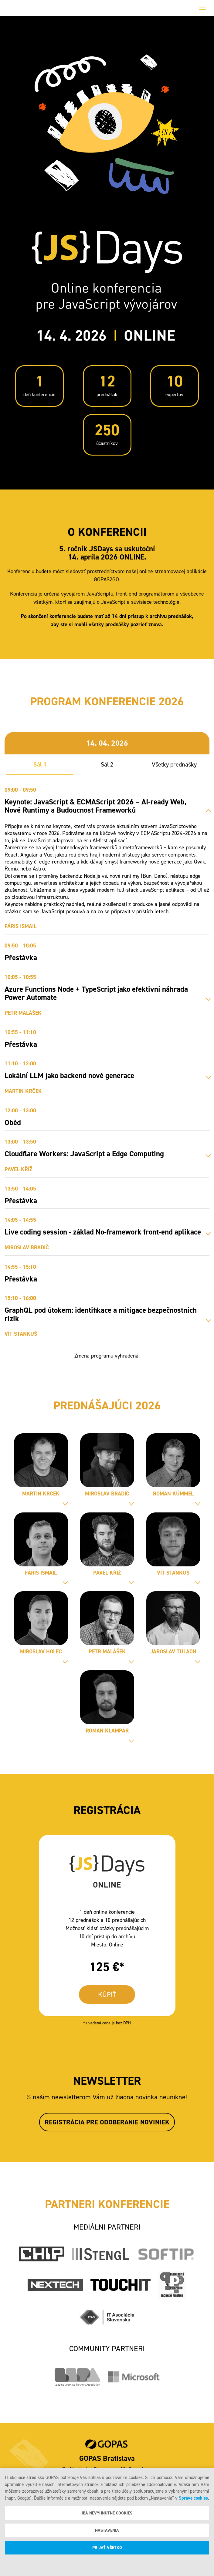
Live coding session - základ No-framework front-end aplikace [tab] (103, 1232)
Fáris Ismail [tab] (41, 1572)
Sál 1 (40, 764)
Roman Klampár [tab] (107, 1730)
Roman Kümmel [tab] (173, 1493)
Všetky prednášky (174, 764)
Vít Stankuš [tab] (173, 1572)
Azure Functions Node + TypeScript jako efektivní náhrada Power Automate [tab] (96, 993)
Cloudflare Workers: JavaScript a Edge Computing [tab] (84, 1154)
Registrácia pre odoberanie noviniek (107, 2122)
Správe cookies (193, 2498)
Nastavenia (107, 2530)
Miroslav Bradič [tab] (107, 1493)
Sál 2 (107, 764)
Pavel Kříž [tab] (107, 1572)
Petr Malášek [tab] (107, 1651)
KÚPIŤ (107, 1994)
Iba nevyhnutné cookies (107, 2513)
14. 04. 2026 (107, 743)
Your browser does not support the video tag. (107, 123)
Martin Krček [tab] (40, 1493)
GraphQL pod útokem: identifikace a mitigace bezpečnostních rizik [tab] (101, 1314)
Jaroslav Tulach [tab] (173, 1651)
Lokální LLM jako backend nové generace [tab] (69, 1076)
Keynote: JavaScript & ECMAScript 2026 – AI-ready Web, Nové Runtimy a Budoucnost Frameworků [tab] (95, 806)
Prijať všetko (107, 2548)
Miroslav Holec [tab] (41, 1651)
